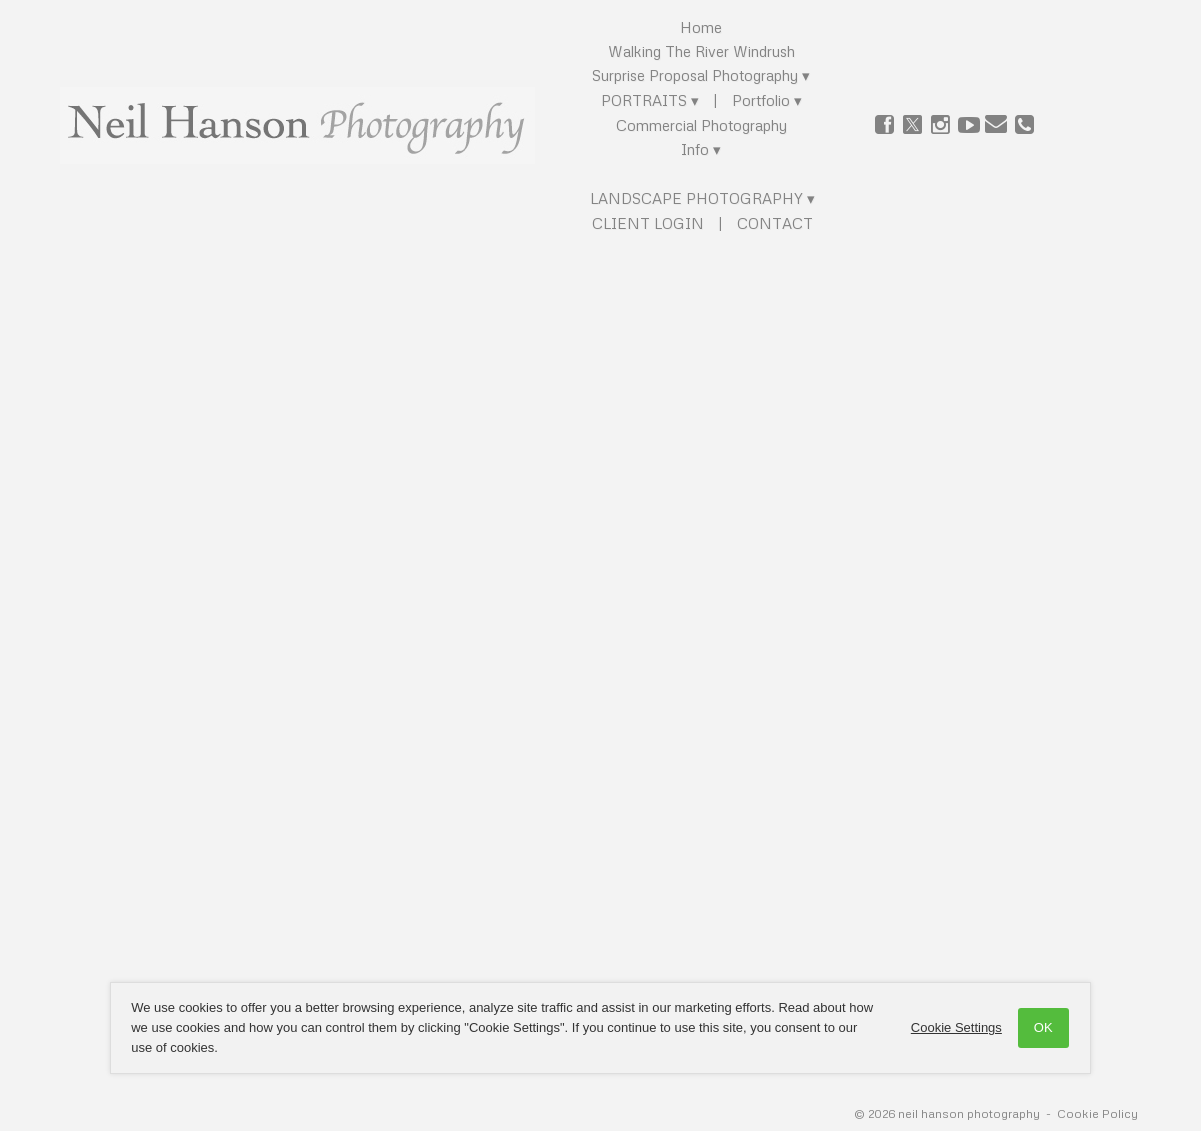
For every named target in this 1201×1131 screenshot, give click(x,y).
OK (1032, 1027)
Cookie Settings (944, 1027)
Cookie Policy (1097, 1113)
